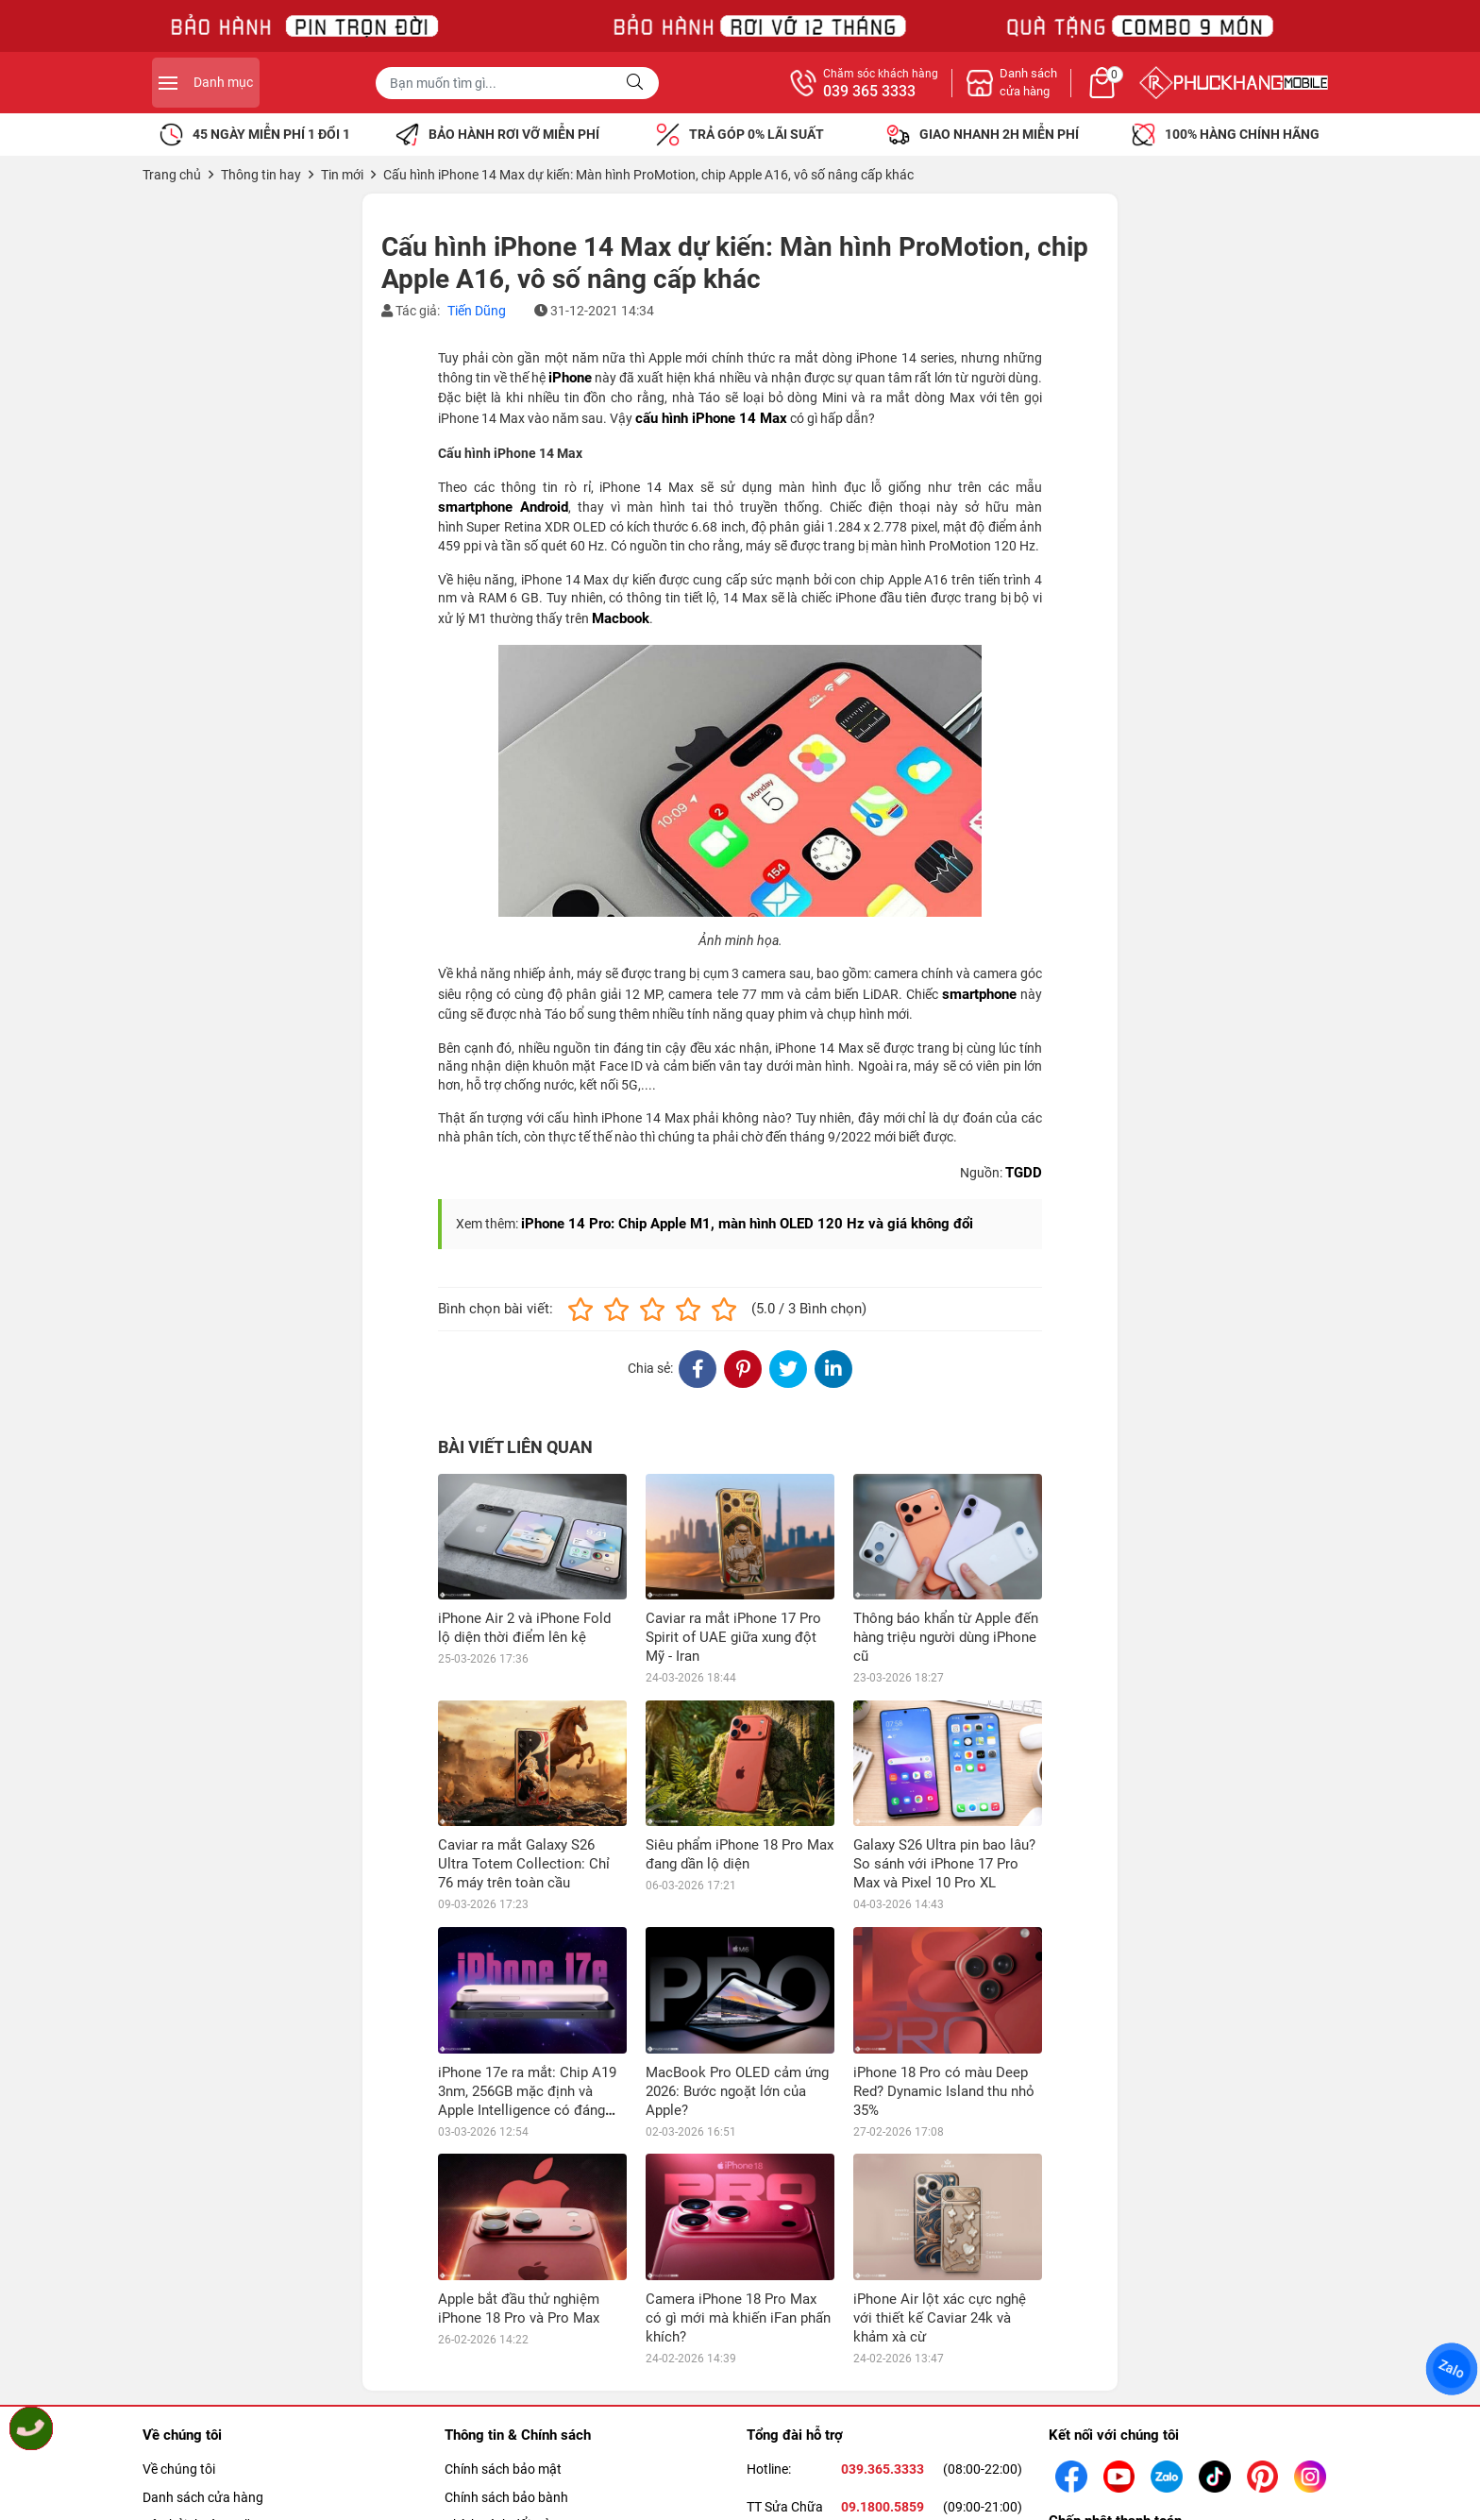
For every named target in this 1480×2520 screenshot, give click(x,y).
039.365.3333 (882, 2469)
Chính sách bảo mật (503, 2469)
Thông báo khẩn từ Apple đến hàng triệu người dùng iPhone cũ (945, 1637)
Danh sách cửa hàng (203, 2497)
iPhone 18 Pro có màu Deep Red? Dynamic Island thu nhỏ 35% (943, 2091)
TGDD (1023, 1172)
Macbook (620, 618)
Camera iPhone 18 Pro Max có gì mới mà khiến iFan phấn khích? (738, 2318)
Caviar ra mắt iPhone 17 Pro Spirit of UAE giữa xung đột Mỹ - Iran (733, 1637)
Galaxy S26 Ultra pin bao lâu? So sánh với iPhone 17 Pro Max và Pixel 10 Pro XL (944, 1863)
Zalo (1452, 2369)
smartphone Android (503, 507)
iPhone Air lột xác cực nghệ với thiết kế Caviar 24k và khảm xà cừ (939, 2318)
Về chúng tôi (179, 2469)
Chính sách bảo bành (506, 2497)
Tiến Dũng (476, 310)
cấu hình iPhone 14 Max (711, 418)
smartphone (979, 994)
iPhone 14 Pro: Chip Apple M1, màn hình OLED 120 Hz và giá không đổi (747, 1223)
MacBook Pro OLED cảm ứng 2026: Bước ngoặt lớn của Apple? (737, 2091)
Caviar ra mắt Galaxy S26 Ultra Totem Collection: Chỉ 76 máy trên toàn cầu (524, 1863)
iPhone (570, 377)
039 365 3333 (1074, 91)
